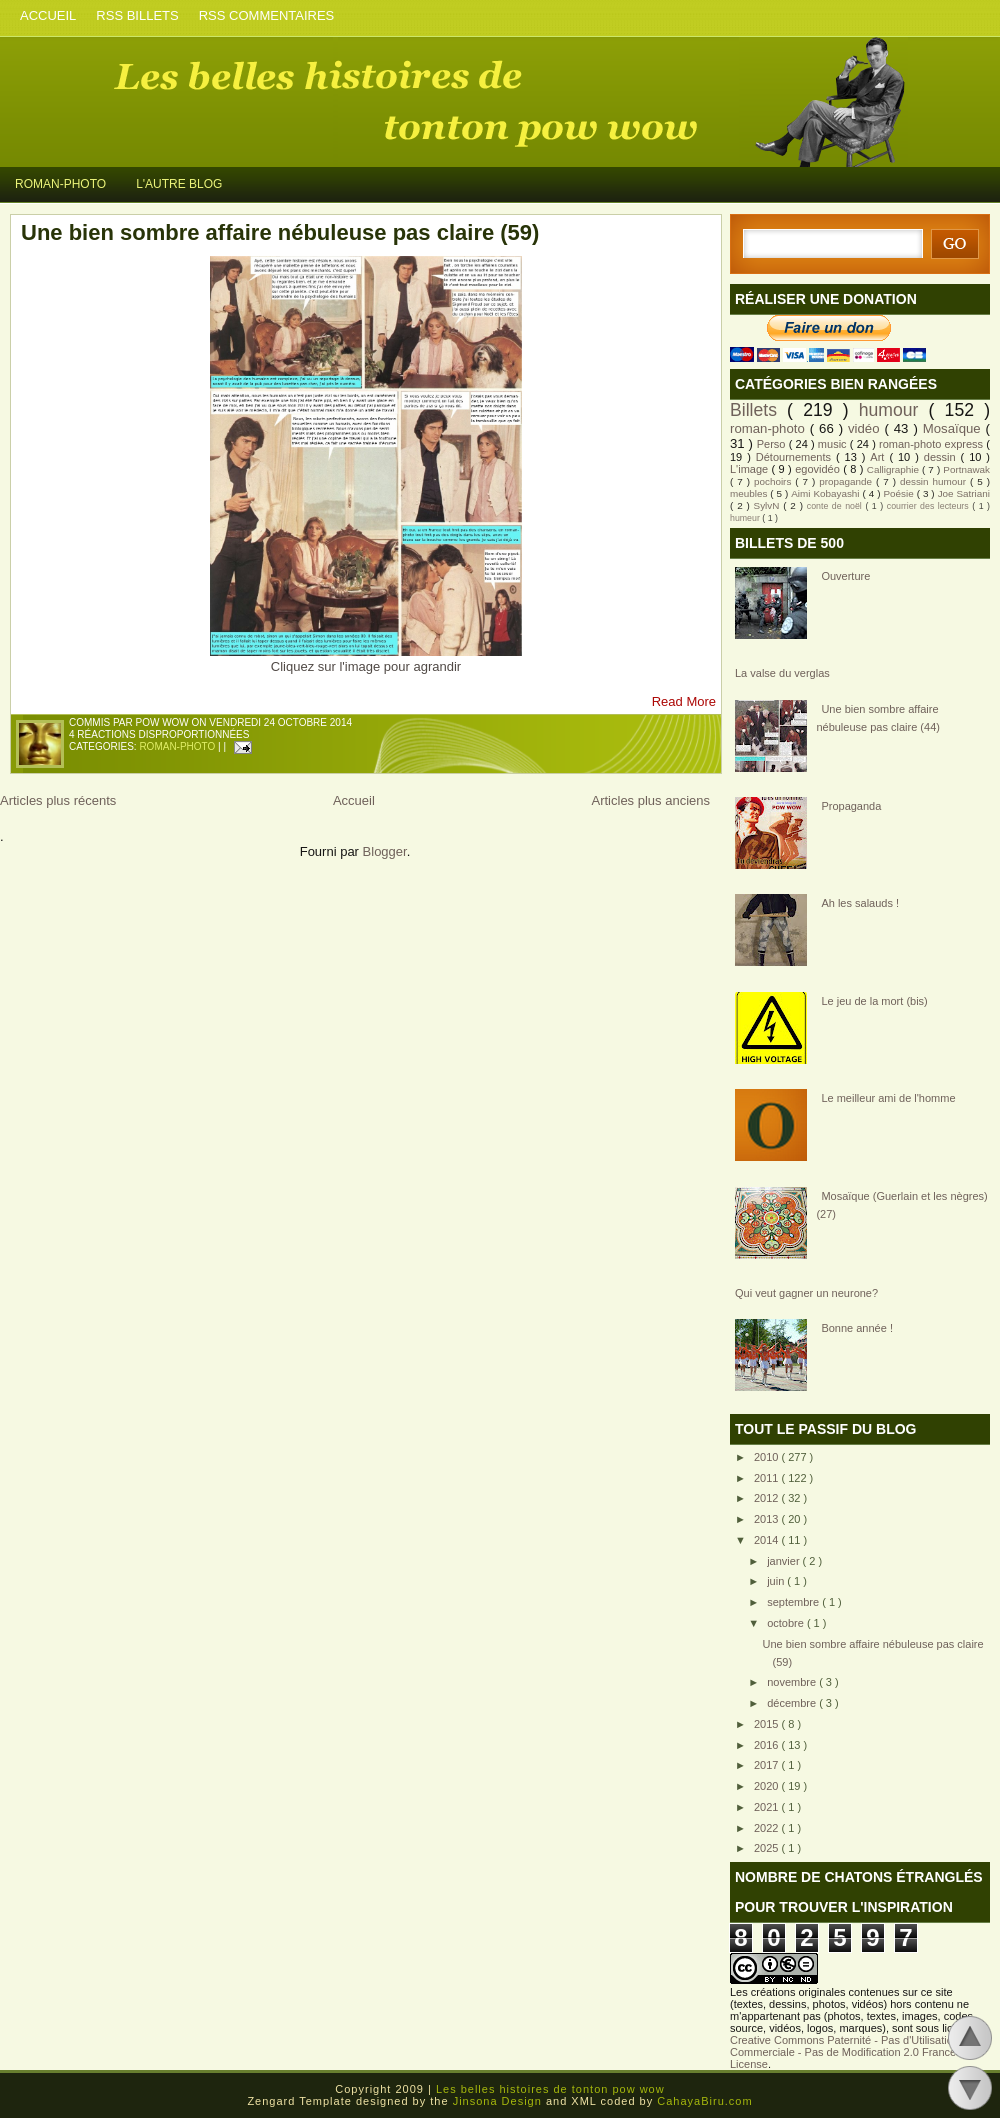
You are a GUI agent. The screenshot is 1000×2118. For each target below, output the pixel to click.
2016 (768, 1745)
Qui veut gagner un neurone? (806, 1293)
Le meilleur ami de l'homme (888, 1098)
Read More (684, 701)
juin (777, 1581)
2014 (768, 1540)
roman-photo (178, 746)
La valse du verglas (782, 673)
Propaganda (851, 806)
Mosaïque (954, 428)
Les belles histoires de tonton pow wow (260, 98)
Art (879, 457)
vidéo (866, 428)
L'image (751, 469)
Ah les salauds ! (860, 903)
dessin (942, 457)
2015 (768, 1724)
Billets (758, 410)
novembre (793, 1682)
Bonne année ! (857, 1328)
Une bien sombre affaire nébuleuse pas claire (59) (280, 232)
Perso (773, 444)
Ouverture (845, 576)
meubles (750, 493)
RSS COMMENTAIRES (267, 15)
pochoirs (774, 481)
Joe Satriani (964, 493)
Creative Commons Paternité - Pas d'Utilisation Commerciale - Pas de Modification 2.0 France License (844, 2052)
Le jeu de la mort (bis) (874, 1001)
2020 (768, 1786)
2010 (768, 1457)
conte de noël (836, 506)
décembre (793, 1703)
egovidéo (819, 469)
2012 (768, 1498)
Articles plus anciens (651, 800)
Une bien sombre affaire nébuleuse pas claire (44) (878, 718)
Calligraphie (894, 469)
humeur (746, 518)
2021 (768, 1807)
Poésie (899, 493)
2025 (768, 1848)
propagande (847, 481)
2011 (768, 1478)
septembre (794, 1602)
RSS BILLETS (137, 15)
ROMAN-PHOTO (60, 184)
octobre (787, 1623)
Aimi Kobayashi (826, 493)
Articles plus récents (58, 800)
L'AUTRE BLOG (179, 184)
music (834, 444)
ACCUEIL (48, 15)
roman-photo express (932, 444)
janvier (784, 1561)
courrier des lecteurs (929, 506)
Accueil (354, 800)
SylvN (769, 505)
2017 (768, 1765)
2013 (768, 1519)
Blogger (385, 851)
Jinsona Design (499, 2101)
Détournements (796, 457)
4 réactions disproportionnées (159, 734)
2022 (768, 1828)
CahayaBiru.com (704, 2101)
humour (894, 410)
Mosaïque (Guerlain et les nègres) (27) (901, 1205)
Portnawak (966, 469)
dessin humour (935, 481)
